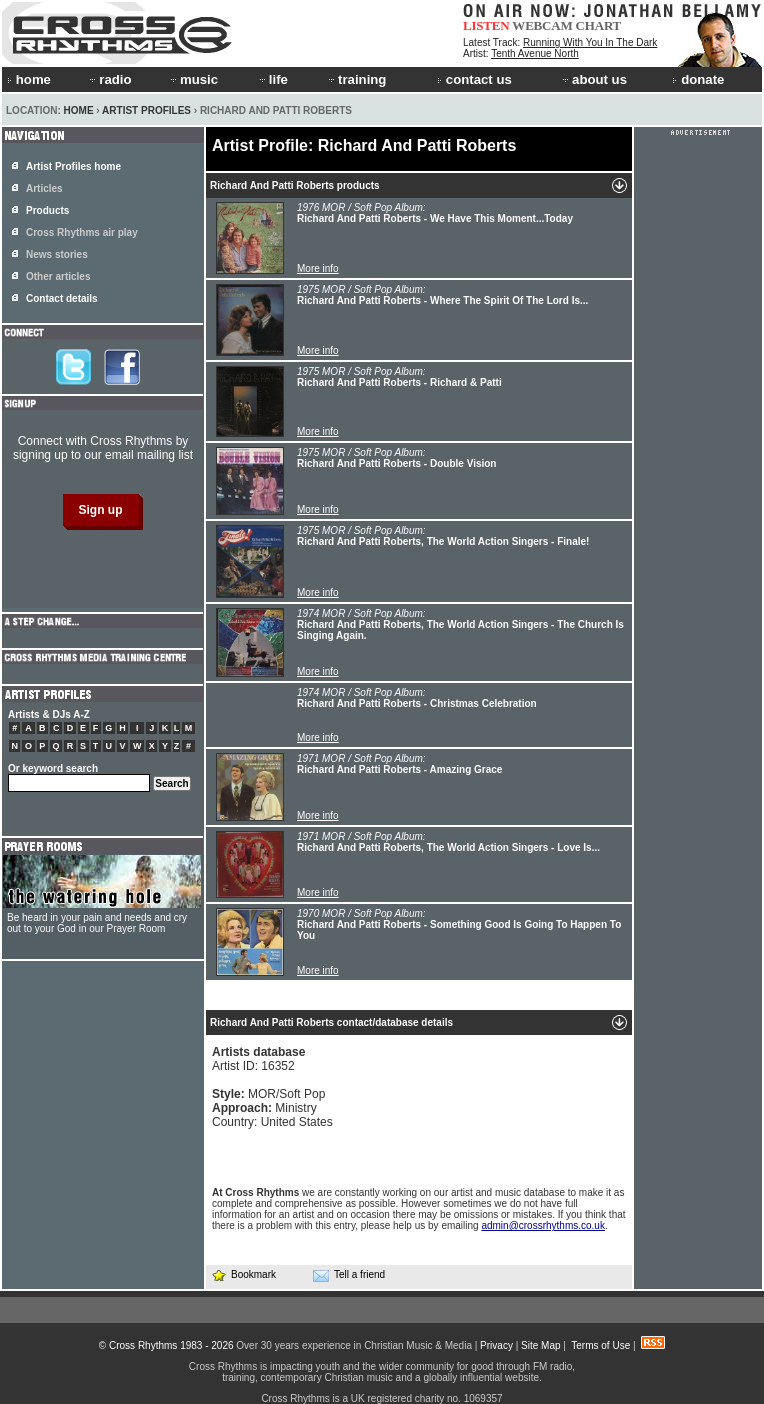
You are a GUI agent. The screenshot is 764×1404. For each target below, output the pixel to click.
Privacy (496, 1345)
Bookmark (243, 1274)
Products (47, 210)
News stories (57, 254)
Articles (44, 188)
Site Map (540, 1345)
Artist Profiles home (73, 166)
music (193, 79)
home (29, 79)
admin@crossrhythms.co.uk (543, 1225)
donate (698, 79)
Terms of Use (600, 1345)
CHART (599, 25)
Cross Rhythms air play (82, 232)
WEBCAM (542, 25)
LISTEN (486, 25)
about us (593, 79)
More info (318, 268)
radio (109, 79)
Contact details (62, 298)
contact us (474, 79)
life (272, 79)
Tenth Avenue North (535, 53)
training (356, 79)
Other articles (58, 276)
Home (79, 110)
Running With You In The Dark (590, 42)
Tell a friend (349, 1275)
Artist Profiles (146, 110)
